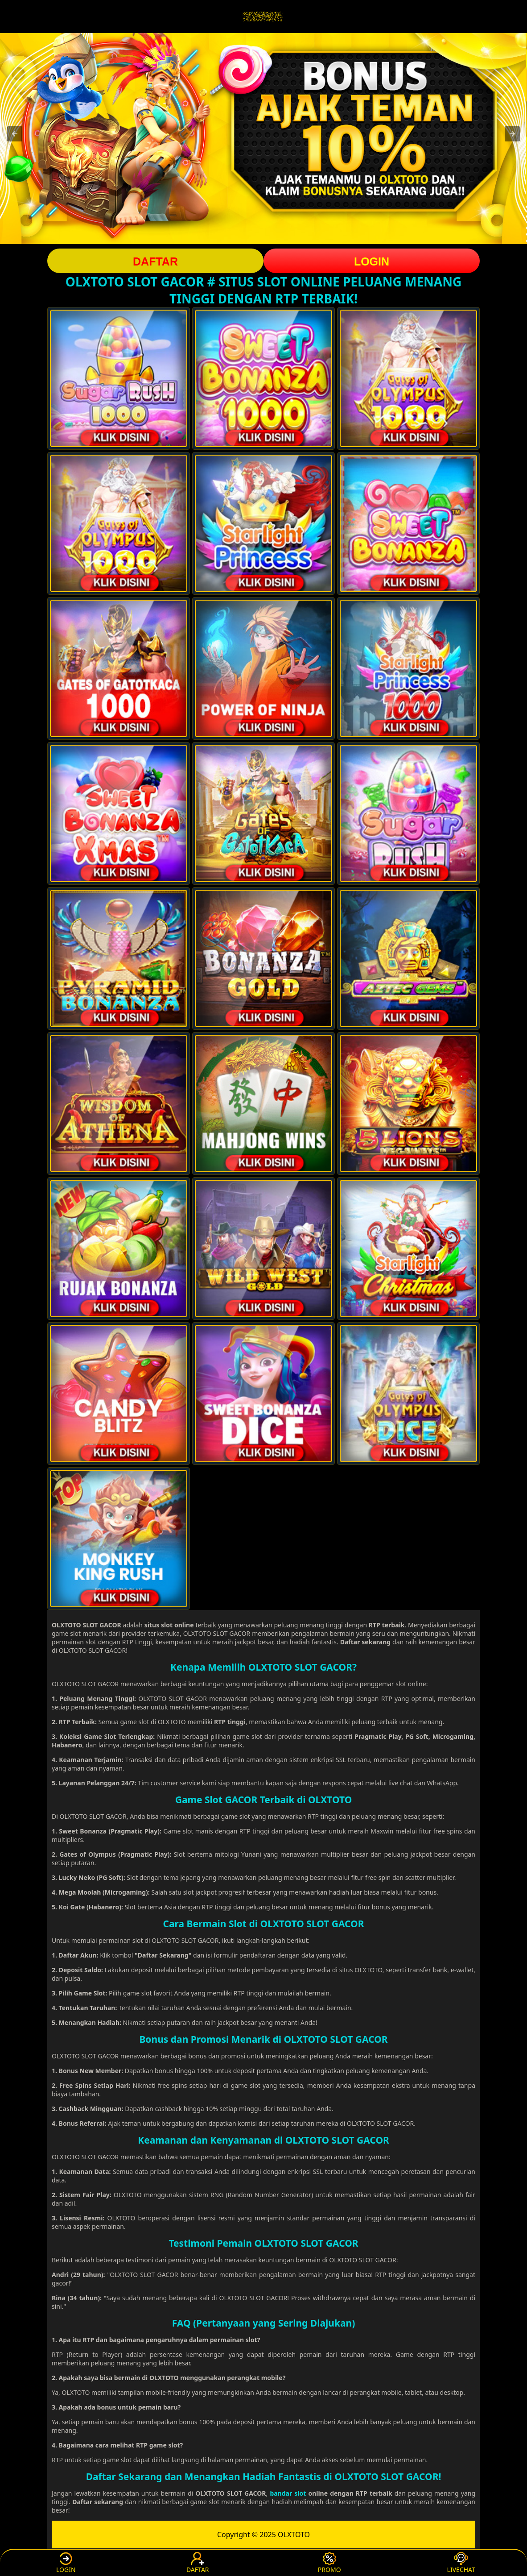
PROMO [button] (329, 2563)
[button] (14, 133)
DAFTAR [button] (155, 261)
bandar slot (288, 2493)
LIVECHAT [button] (461, 2563)
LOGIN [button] (371, 261)
